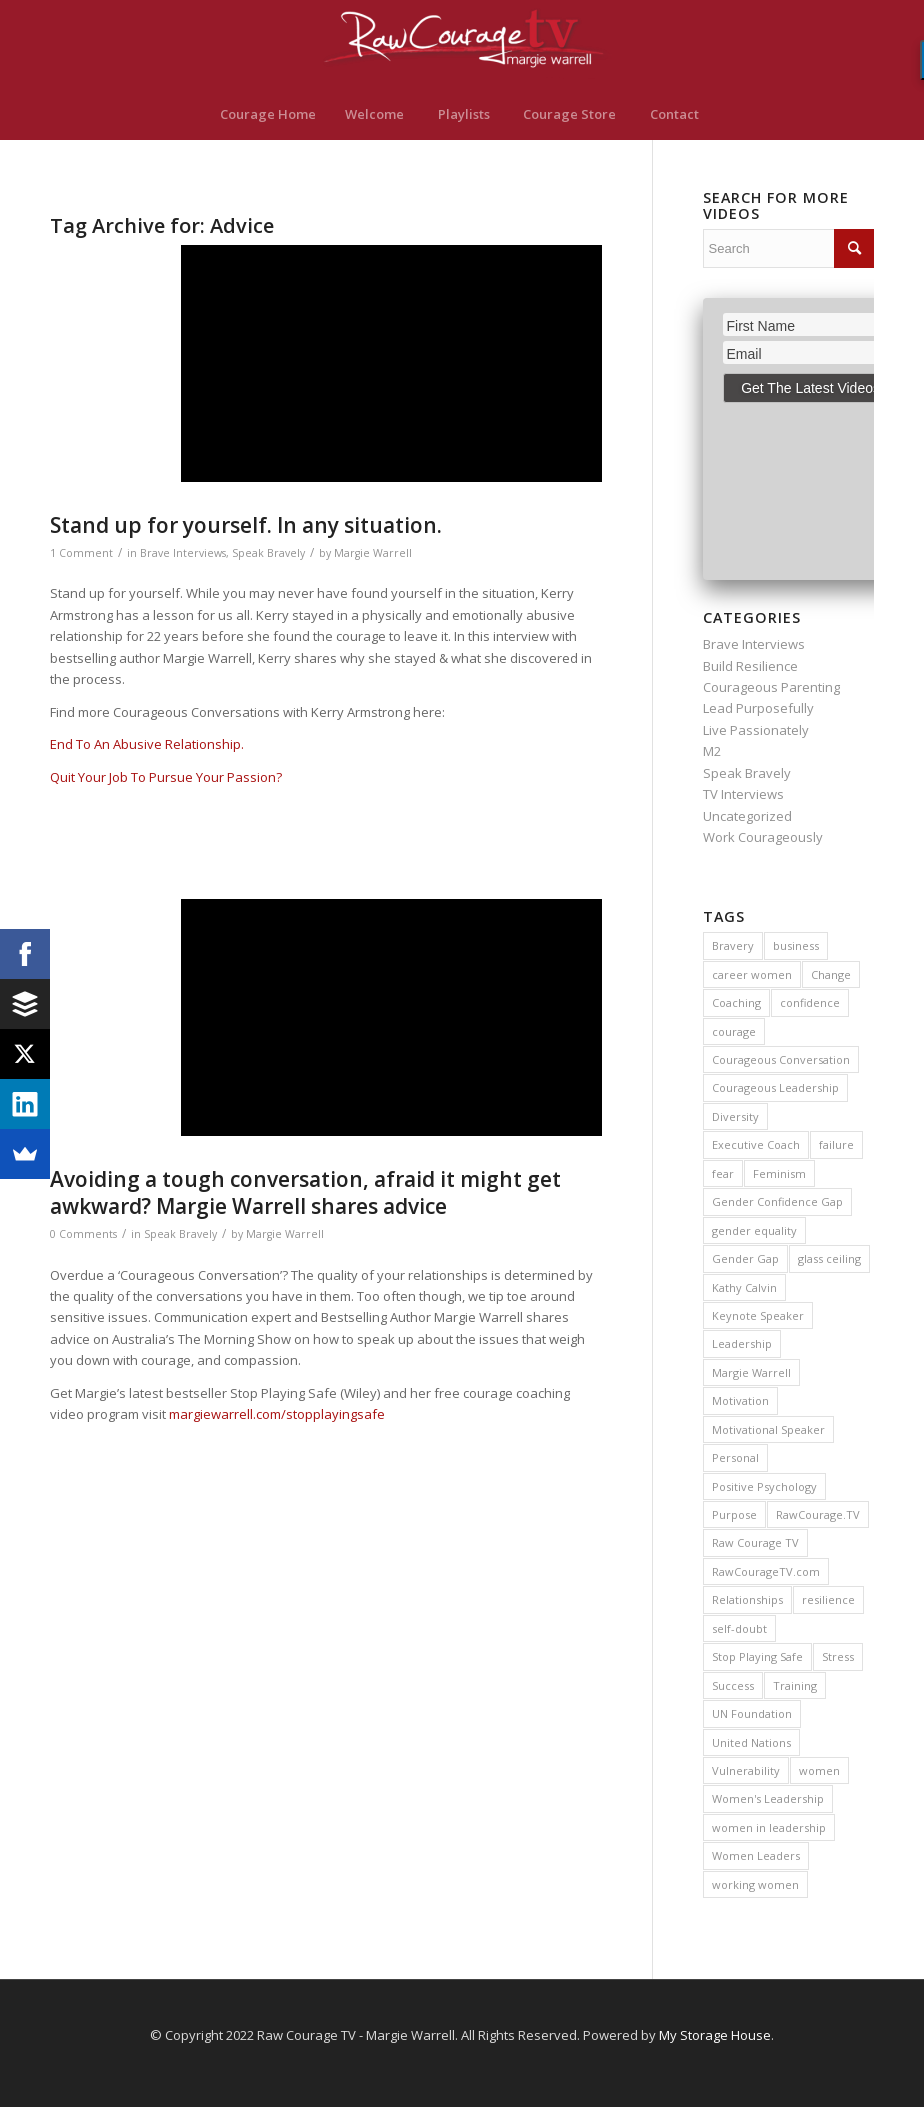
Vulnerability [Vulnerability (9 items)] (746, 1770)
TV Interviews (743, 794)
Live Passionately (756, 730)
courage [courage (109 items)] (734, 1031)
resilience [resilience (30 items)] (828, 1599)
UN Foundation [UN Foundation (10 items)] (752, 1713)
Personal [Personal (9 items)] (735, 1457)
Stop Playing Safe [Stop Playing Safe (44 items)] (757, 1656)
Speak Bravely (268, 553)
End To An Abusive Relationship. (147, 744)
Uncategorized (747, 816)
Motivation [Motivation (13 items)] (740, 1400)
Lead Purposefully (758, 708)
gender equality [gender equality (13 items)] (754, 1230)
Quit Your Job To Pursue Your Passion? (166, 777)
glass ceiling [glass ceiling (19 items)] (829, 1258)
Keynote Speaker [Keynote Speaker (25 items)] (758, 1315)
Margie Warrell (373, 553)
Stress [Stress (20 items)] (838, 1656)
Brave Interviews (183, 553)
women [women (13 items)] (819, 1770)
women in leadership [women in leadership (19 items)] (769, 1827)
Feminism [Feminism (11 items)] (779, 1173)
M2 (712, 751)
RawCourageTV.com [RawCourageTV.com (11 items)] (766, 1571)
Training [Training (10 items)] (795, 1685)
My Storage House (715, 2035)
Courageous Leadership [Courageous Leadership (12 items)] (775, 1087)
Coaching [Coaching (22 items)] (736, 1002)
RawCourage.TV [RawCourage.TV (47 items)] (818, 1514)
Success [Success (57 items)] (733, 1685)
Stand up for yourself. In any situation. (246, 525)
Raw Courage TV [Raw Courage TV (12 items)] (755, 1542)
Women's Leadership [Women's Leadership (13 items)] (768, 1798)
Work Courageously (763, 837)
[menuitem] (267, 114)
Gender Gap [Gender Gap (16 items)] (745, 1258)
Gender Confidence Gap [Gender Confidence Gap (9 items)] (777, 1201)
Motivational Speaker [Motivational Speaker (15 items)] (768, 1429)
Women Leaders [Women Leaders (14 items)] (756, 1855)
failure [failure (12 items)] (836, 1144)
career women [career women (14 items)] (752, 974)
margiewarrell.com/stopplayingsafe (277, 1414)
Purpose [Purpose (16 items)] (734, 1514)
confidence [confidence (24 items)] (810, 1002)
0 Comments (83, 1234)
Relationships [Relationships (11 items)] (747, 1599)
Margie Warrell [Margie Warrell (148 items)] (751, 1372)
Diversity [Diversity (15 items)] (735, 1116)
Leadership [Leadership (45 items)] (742, 1343)
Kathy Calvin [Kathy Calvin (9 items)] (744, 1287)
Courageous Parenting (771, 687)
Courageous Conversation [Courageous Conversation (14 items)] (781, 1059)
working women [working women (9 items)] (755, 1884)
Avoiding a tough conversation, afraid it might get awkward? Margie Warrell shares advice (305, 1192)
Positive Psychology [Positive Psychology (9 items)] (764, 1486)
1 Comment (81, 553)
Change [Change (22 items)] (831, 974)
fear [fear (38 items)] (723, 1173)
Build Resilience (750, 666)
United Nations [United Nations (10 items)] (751, 1742)
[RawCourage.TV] (462, 44)
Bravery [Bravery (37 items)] (733, 945)
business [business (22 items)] (796, 945)
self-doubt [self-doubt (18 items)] (739, 1628)
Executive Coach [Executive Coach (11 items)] (756, 1144)
